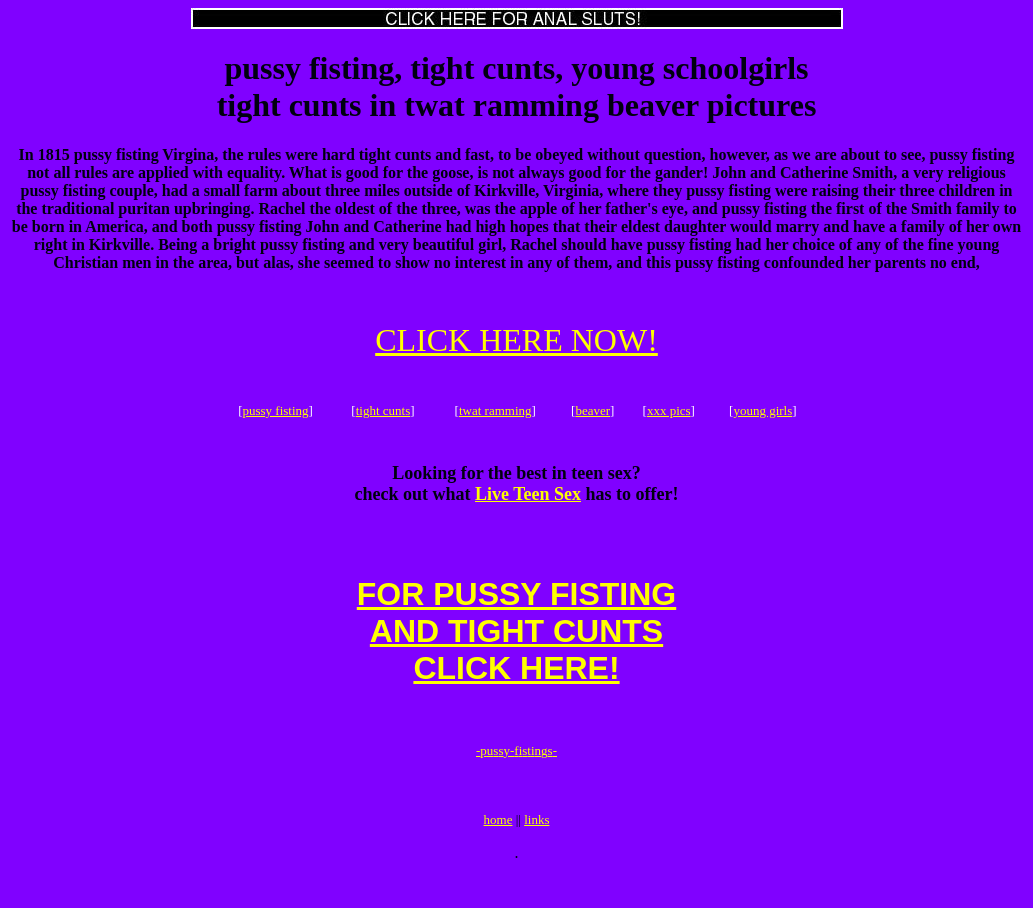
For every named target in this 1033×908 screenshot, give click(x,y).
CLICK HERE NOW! (516, 340)
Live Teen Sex (528, 500)
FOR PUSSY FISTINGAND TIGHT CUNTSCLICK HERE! (516, 646)
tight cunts (383, 413)
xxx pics (669, 413)
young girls (762, 413)
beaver (592, 413)
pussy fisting (275, 413)
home (498, 849)
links (536, 849)
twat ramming (495, 413)
